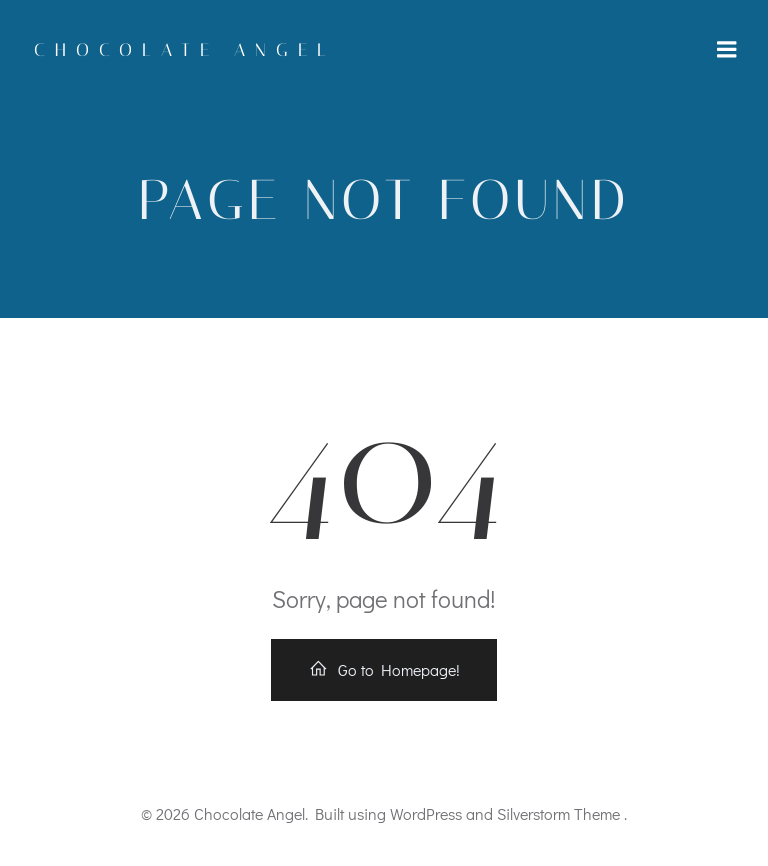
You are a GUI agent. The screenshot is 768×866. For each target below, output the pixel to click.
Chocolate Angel (185, 50)
